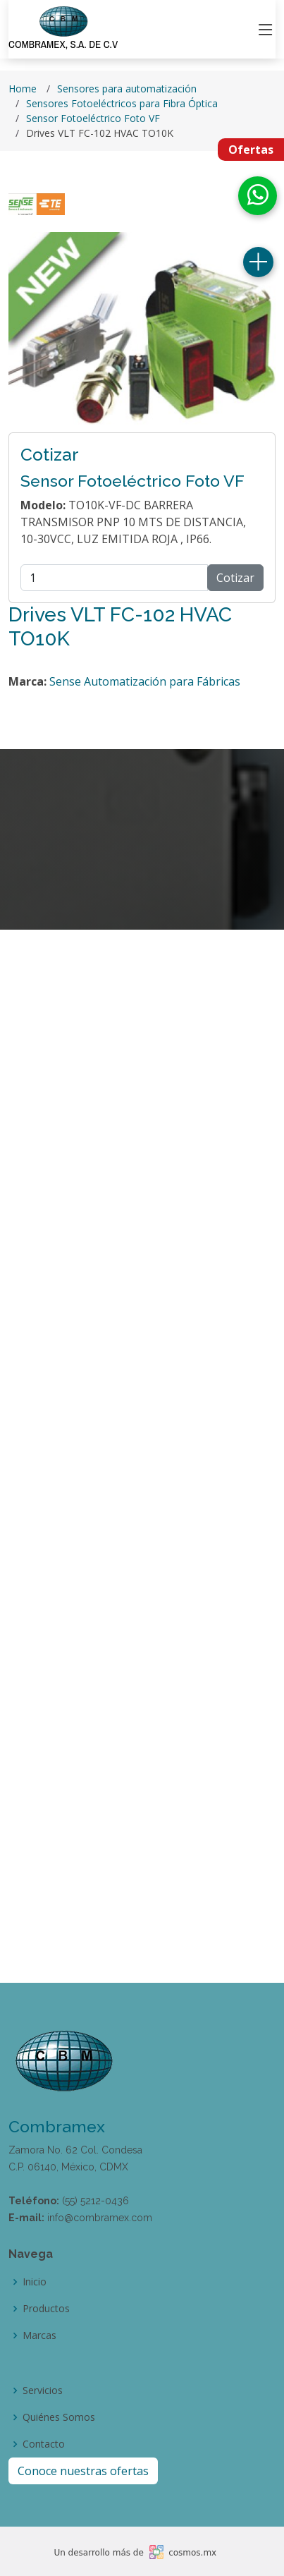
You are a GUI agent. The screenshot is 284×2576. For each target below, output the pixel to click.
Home (22, 88)
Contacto (44, 2444)
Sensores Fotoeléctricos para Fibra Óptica (122, 103)
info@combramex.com (99, 2217)
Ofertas (250, 149)
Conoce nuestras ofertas (83, 2471)
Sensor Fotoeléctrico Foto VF (93, 118)
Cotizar (235, 577)
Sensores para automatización (127, 88)
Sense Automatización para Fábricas (144, 681)
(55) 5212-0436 (95, 2200)
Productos (46, 2309)
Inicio (35, 2282)
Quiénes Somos (59, 2417)
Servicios (43, 2390)
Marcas (39, 2335)
